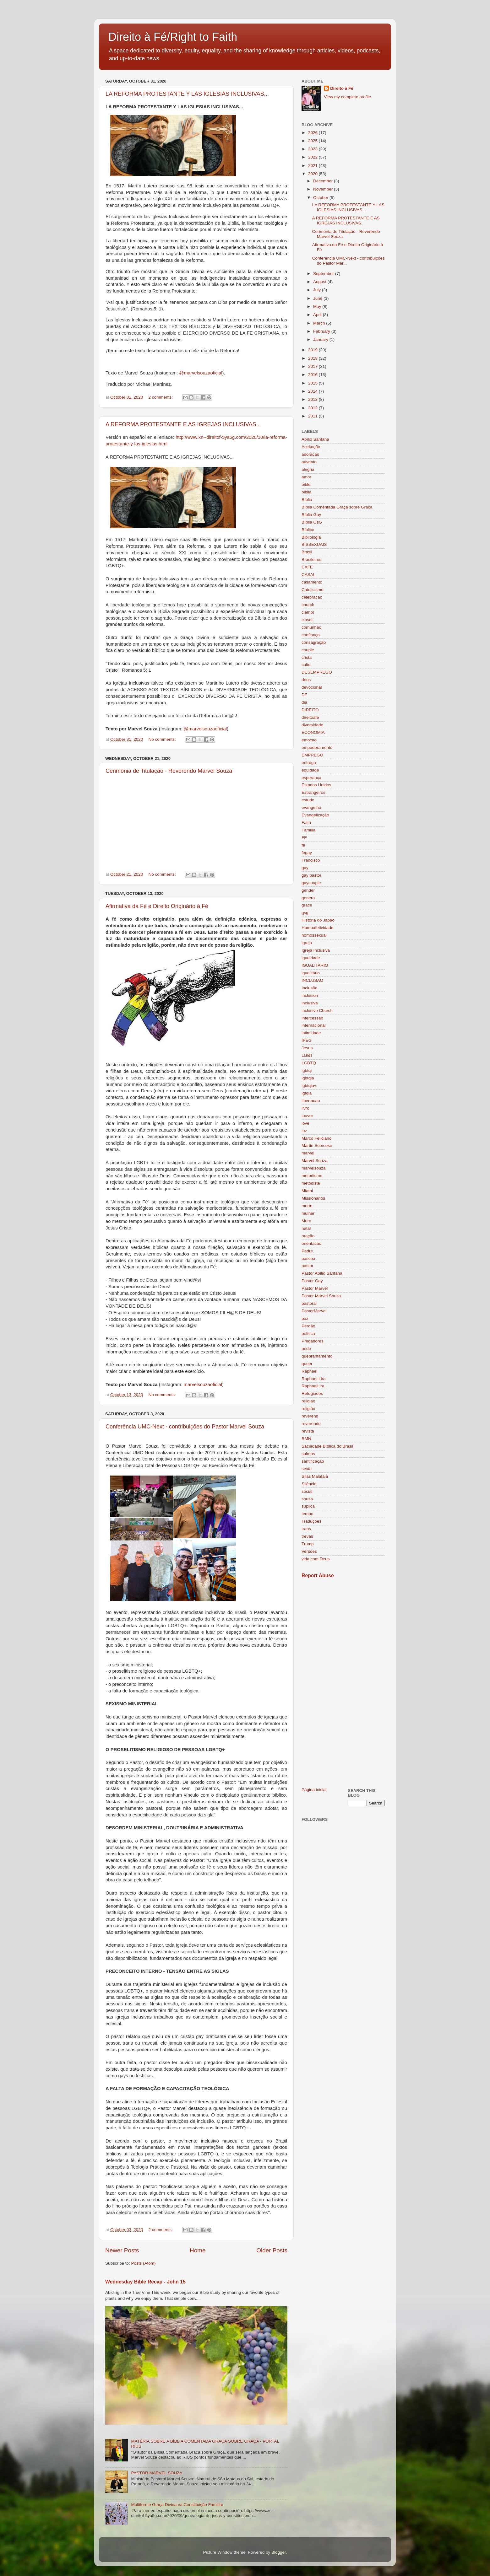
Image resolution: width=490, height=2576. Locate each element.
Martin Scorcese (317, 1145)
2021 (313, 165)
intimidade (311, 1032)
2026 (313, 132)
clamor (308, 612)
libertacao (311, 1100)
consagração (314, 642)
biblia (307, 492)
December (323, 181)
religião (308, 1408)
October (321, 197)
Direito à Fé (341, 88)
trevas (307, 1536)
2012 (313, 408)
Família (308, 830)
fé (303, 845)
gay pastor (311, 875)
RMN (306, 1438)
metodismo (312, 1175)
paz (305, 1318)
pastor (307, 1265)
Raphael (309, 1371)
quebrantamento (317, 1356)
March (319, 323)
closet (307, 619)
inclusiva (310, 1003)
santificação (313, 1461)
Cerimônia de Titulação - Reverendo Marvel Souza (169, 771)
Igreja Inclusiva (316, 950)
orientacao (311, 1243)
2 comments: (161, 397)
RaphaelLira (313, 1386)
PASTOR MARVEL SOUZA (156, 2473)
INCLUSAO (312, 980)
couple (308, 650)
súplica (308, 1506)
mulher (308, 1213)
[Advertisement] (343, 1683)
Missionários (313, 1198)
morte (307, 1205)
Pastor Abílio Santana (322, 1273)
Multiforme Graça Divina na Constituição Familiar (177, 2504)
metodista (311, 1183)
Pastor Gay (312, 1280)
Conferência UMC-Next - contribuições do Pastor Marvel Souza (185, 1426)
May (317, 306)
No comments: (163, 739)
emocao (309, 740)
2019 (313, 349)
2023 (313, 149)
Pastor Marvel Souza (321, 1295)
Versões (309, 1551)
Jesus (307, 1048)
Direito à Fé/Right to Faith (172, 36)
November (323, 189)
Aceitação (311, 446)
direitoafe (310, 717)
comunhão (311, 627)
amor (306, 477)
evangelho (311, 807)
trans (306, 1528)
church (308, 604)
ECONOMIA (313, 732)
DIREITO (310, 709)
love (305, 1123)
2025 (313, 140)
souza (307, 1499)
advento (309, 462)
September (324, 273)
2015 (313, 383)
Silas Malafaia (315, 1476)
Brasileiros (311, 559)
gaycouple (311, 882)
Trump (308, 1543)
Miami (307, 1190)
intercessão (312, 1018)
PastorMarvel (314, 1311)
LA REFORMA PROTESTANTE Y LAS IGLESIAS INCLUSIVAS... (187, 94)
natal (306, 1228)
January (321, 339)
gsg (305, 912)
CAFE (307, 567)
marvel (308, 1153)
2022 (313, 157)
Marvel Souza (315, 1160)
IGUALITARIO (315, 965)
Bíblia (307, 499)
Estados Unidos (316, 784)
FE (304, 837)
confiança (311, 634)
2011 (313, 416)
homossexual (314, 935)
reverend (310, 1416)
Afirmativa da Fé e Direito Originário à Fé (157, 906)
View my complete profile (347, 96)
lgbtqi (307, 1070)
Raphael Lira (314, 1378)
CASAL (308, 574)
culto (306, 664)
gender (308, 890)
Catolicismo (313, 589)
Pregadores (313, 1341)
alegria (308, 469)
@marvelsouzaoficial (200, 372)
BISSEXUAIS (314, 544)
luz (304, 1130)
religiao (308, 1401)
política (308, 1333)
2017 (313, 366)
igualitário (311, 973)
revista (308, 1431)
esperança (311, 777)
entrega (309, 762)
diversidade (312, 725)
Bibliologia (311, 537)
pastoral (309, 1303)
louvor (307, 1115)
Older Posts (271, 2250)
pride (306, 1348)
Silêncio (309, 1484)
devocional (312, 687)
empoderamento (317, 747)
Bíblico (308, 529)
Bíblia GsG (312, 522)
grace (307, 905)
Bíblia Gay (311, 514)
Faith (306, 822)
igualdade (311, 957)
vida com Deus (315, 1559)
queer (307, 1363)
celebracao (312, 597)
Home (197, 2250)
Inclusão (309, 988)
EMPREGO (312, 755)
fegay (307, 852)
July (317, 290)
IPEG (307, 1040)
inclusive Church (317, 1010)
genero (308, 897)
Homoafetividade (317, 927)
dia (304, 702)
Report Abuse (318, 1575)
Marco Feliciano (316, 1138)
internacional (314, 1025)
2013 (313, 399)
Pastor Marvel (315, 1288)
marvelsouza (314, 1168)
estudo (308, 800)
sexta (307, 1468)
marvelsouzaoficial (203, 1384)
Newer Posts (122, 2250)
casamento (312, 582)
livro (305, 1108)
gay (305, 867)
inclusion (310, 995)
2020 (313, 173)
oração (308, 1236)
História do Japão (318, 920)
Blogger (278, 2552)
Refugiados (312, 1393)
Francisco (311, 860)
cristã (307, 657)
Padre (307, 1251)
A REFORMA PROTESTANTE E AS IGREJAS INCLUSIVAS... (183, 424)
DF (304, 694)
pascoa (308, 1258)
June (318, 298)
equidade (310, 770)
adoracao (310, 454)
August (320, 281)
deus (306, 679)
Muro (306, 1220)
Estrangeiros (313, 792)
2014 (313, 391)
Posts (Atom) (143, 2263)
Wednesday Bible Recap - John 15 (145, 2281)
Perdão (308, 1326)
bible (306, 484)
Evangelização (315, 815)
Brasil (307, 552)
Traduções (311, 1521)
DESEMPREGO (317, 672)
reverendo (311, 1423)
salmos (308, 1453)
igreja (307, 942)
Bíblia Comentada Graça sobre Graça (337, 507)
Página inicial (314, 1789)
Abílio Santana (315, 439)
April (318, 314)
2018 (313, 358)
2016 (313, 374)
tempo (307, 1513)
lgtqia (307, 1093)
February (322, 331)
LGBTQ (309, 1063)
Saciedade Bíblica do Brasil (327, 1446)
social (307, 1491)
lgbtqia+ (309, 1085)
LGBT (307, 1055)
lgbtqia (308, 1078)
